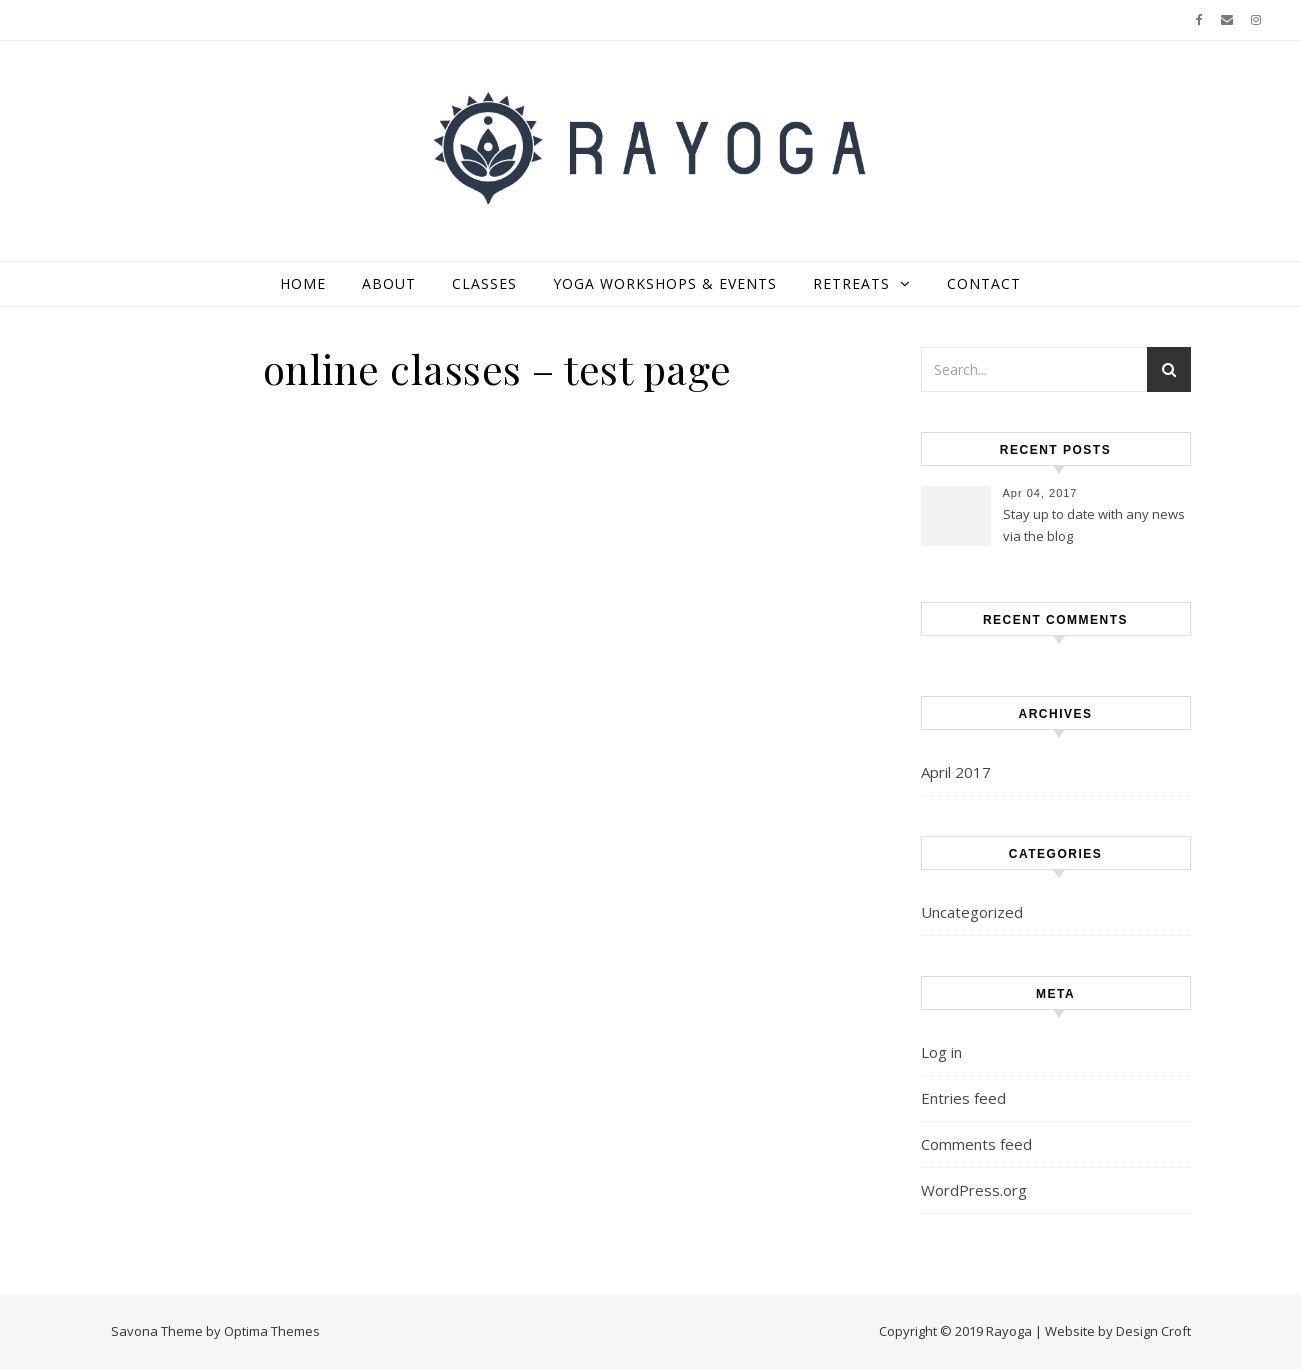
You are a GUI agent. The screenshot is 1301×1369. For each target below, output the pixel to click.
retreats (851, 283)
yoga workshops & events (665, 283)
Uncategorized (972, 912)
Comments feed (976, 1144)
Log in (941, 1052)
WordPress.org (974, 1190)
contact (984, 283)
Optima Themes (272, 1331)
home (303, 283)
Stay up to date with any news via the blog (1094, 525)
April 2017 (956, 772)
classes (484, 283)
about (389, 283)
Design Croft (1153, 1331)
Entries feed (963, 1098)
